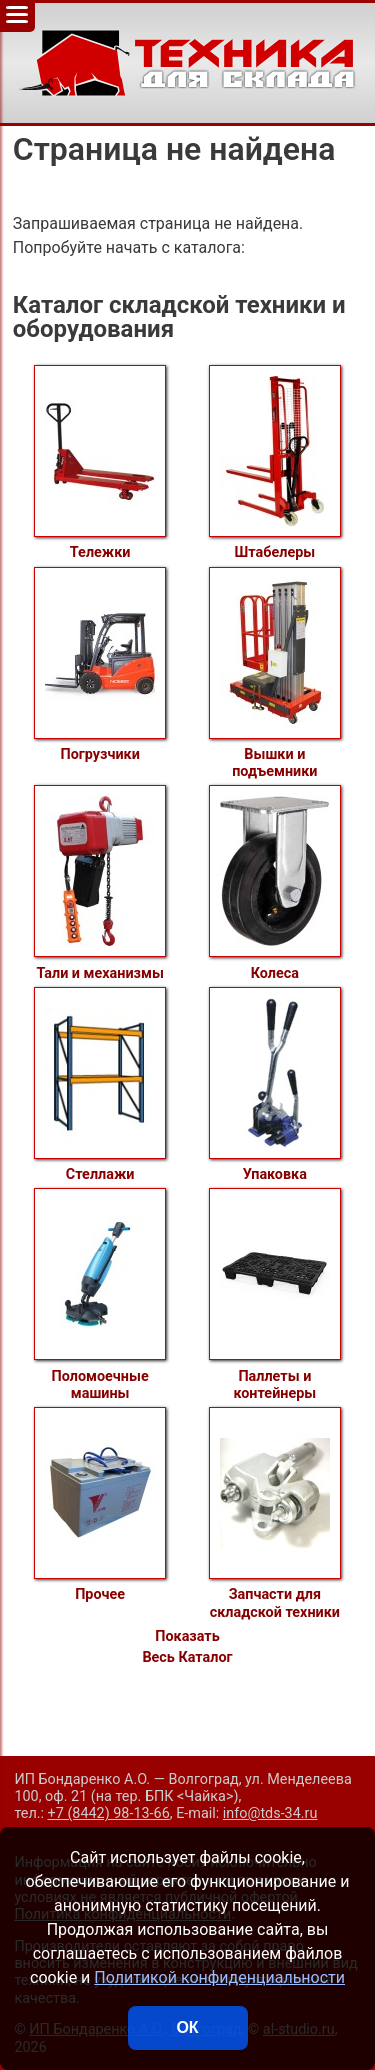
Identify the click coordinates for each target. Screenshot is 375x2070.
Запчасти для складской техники (275, 1513)
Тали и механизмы (100, 883)
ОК (187, 2027)
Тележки (100, 463)
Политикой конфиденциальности (219, 1977)
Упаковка (275, 1085)
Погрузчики (100, 665)
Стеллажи (100, 1085)
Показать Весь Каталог (187, 1647)
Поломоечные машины (100, 1294)
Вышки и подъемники (275, 673)
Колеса (275, 883)
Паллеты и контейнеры (275, 1294)
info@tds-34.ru (270, 1813)
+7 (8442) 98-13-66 (109, 1813)
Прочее (100, 1505)
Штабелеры (275, 463)
